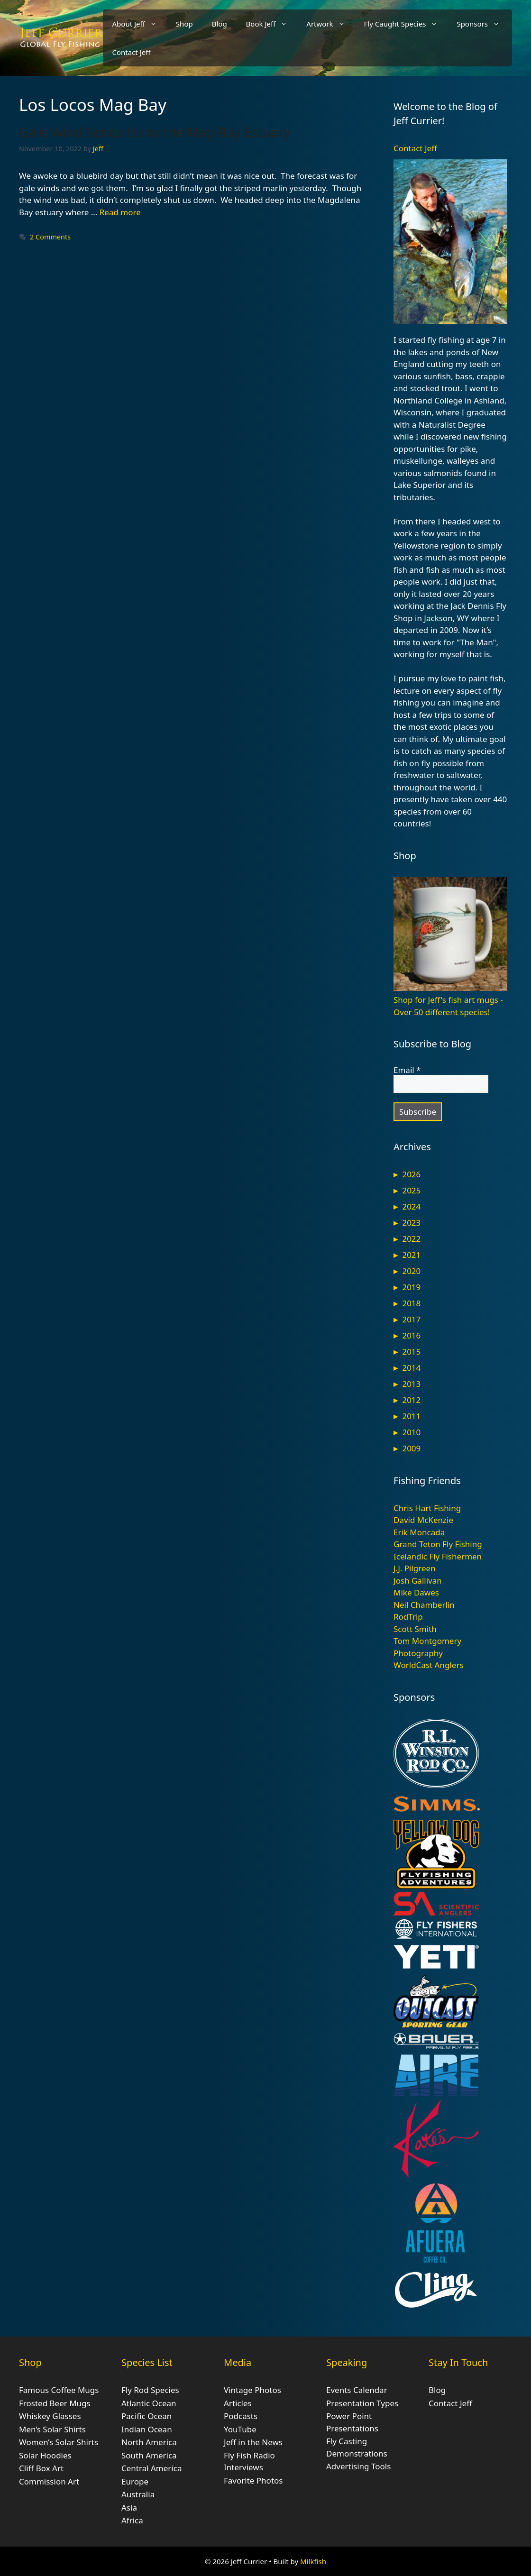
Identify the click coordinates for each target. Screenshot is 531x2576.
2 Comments (50, 236)
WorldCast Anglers (429, 1664)
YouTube (240, 2429)
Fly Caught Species (406, 23)
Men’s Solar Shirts (52, 2429)
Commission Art (49, 2481)
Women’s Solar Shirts (58, 2442)
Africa (132, 2520)
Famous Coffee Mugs (59, 2389)
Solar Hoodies (45, 2455)
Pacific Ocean (146, 2416)
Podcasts (240, 2416)
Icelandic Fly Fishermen (438, 1556)
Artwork (330, 23)
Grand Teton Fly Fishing (438, 1544)
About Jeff (139, 23)
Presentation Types (362, 2403)
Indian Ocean (146, 2429)
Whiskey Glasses (50, 2416)
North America (149, 2442)
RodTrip (408, 1616)
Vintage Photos (252, 2389)
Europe (134, 2481)
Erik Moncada (419, 1532)
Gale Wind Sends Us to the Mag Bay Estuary (155, 132)
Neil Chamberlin (424, 1604)
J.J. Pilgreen (415, 1568)
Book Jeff (271, 23)
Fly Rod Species (150, 2389)
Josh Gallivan (418, 1580)
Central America (151, 2468)
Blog (219, 23)
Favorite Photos (253, 2480)
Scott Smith (415, 1628)
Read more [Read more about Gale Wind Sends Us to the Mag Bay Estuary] (120, 212)
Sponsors (483, 23)
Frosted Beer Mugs (55, 2403)
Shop (184, 23)
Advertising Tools (358, 2466)
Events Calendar (356, 2389)
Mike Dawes (416, 1592)
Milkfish (313, 2561)
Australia (138, 2494)
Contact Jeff (131, 52)
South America (149, 2455)
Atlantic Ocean (148, 2403)
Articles (238, 2403)
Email (407, 1070)
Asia (129, 2507)
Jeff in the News (253, 2442)
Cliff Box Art (41, 2468)
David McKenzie (423, 1519)
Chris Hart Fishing (427, 1508)
